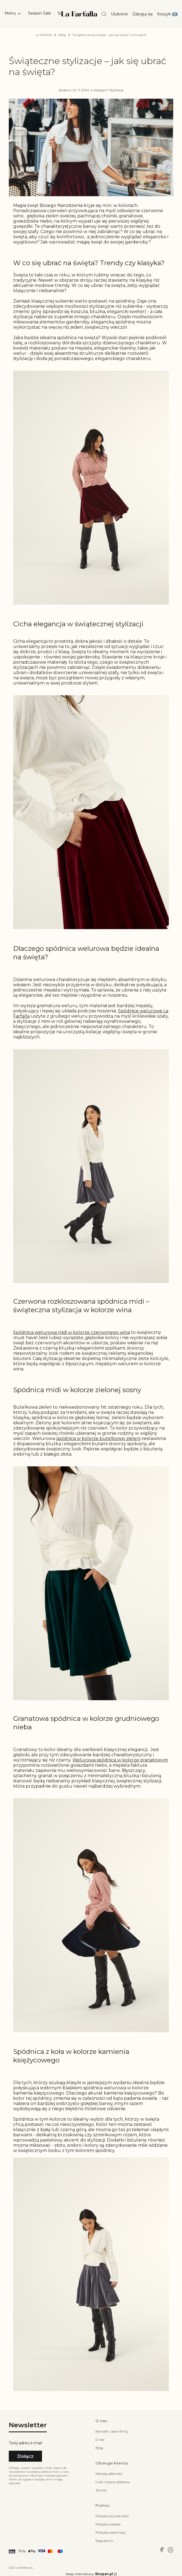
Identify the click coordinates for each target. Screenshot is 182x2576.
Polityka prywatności (112, 2516)
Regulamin (104, 2541)
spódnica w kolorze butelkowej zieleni (98, 1438)
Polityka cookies (108, 2524)
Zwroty (101, 2490)
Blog (62, 35)
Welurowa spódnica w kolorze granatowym (120, 1760)
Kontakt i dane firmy (112, 2431)
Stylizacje (116, 90)
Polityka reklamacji (111, 2532)
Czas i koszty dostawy (113, 2482)
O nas (100, 2439)
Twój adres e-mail (25, 2443)
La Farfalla (43, 35)
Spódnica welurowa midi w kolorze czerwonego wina (71, 1332)
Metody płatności (109, 2474)
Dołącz (25, 2456)
